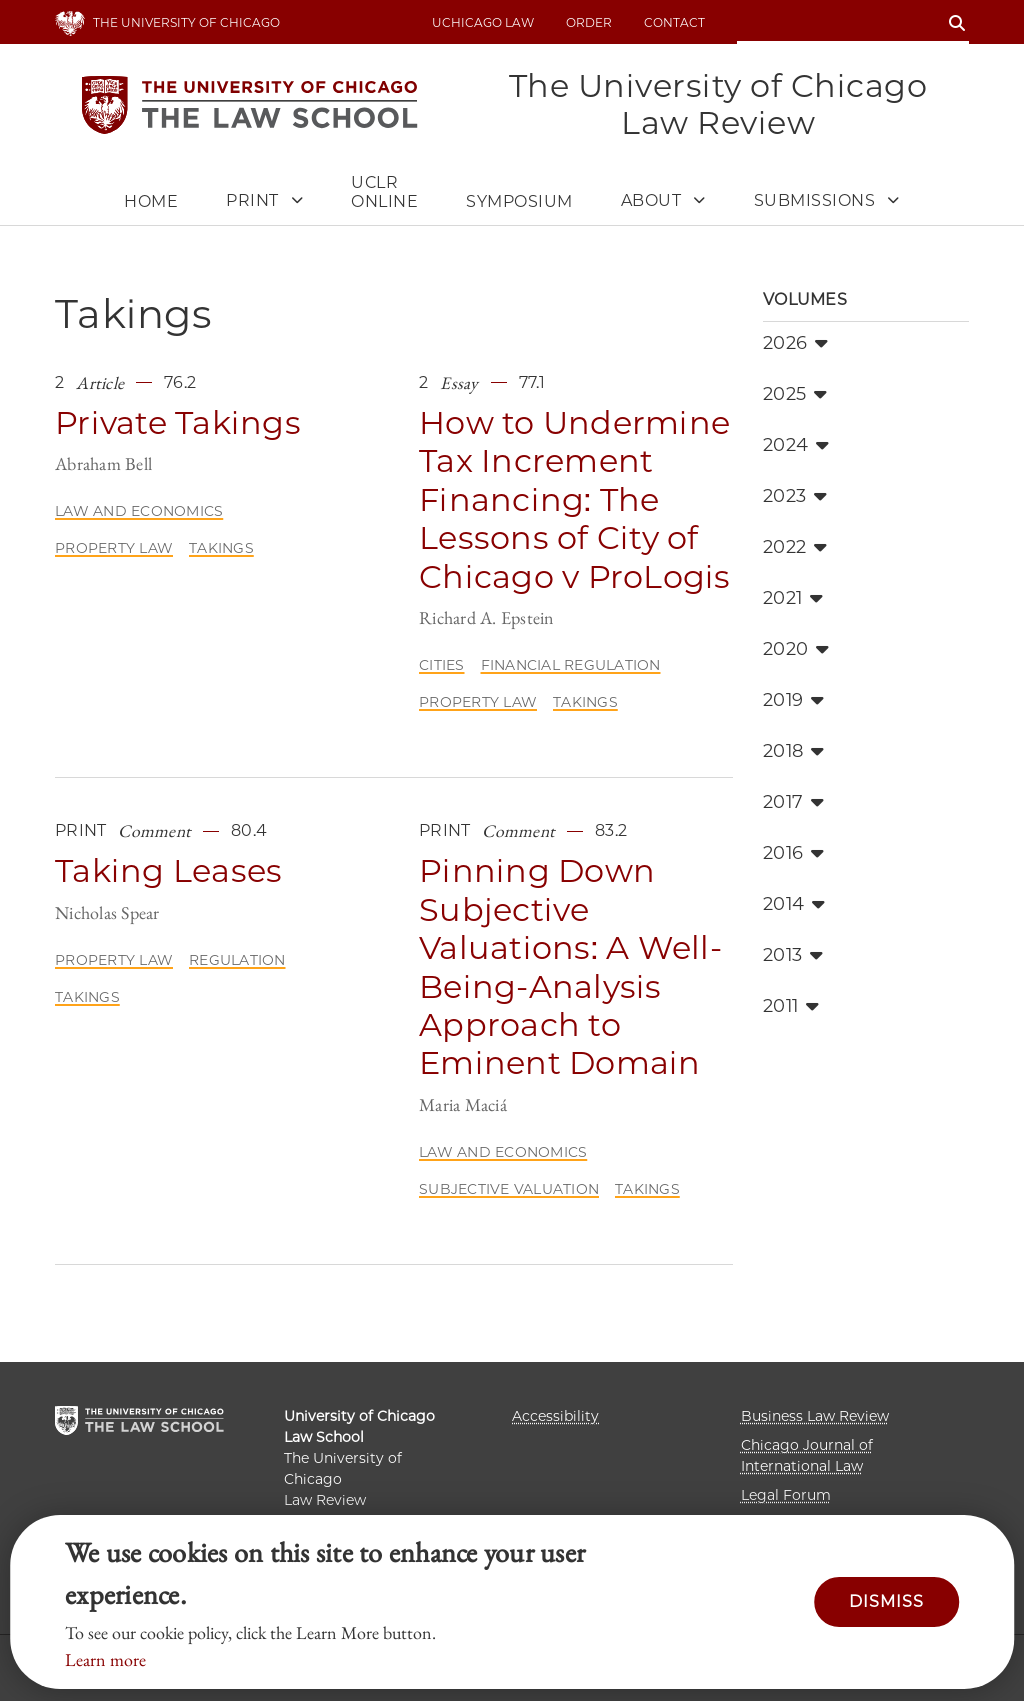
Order (589, 22)
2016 (793, 854)
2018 (793, 752)
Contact (674, 22)
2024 (796, 446)
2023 (795, 497)
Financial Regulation (571, 666)
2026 (795, 344)
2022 (795, 548)
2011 (791, 1007)
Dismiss (886, 1601)
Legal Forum (786, 1495)
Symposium (519, 202)
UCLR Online (384, 193)
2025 (795, 395)
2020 (796, 650)
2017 (793, 803)
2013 (793, 956)
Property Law (114, 549)
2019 (793, 701)
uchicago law (483, 22)
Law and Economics (139, 512)
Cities (442, 666)
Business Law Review (815, 1416)
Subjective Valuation (509, 1190)
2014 (794, 905)
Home (151, 202)
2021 (793, 599)
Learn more (105, 1659)
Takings (221, 549)
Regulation (237, 961)
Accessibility (555, 1416)
